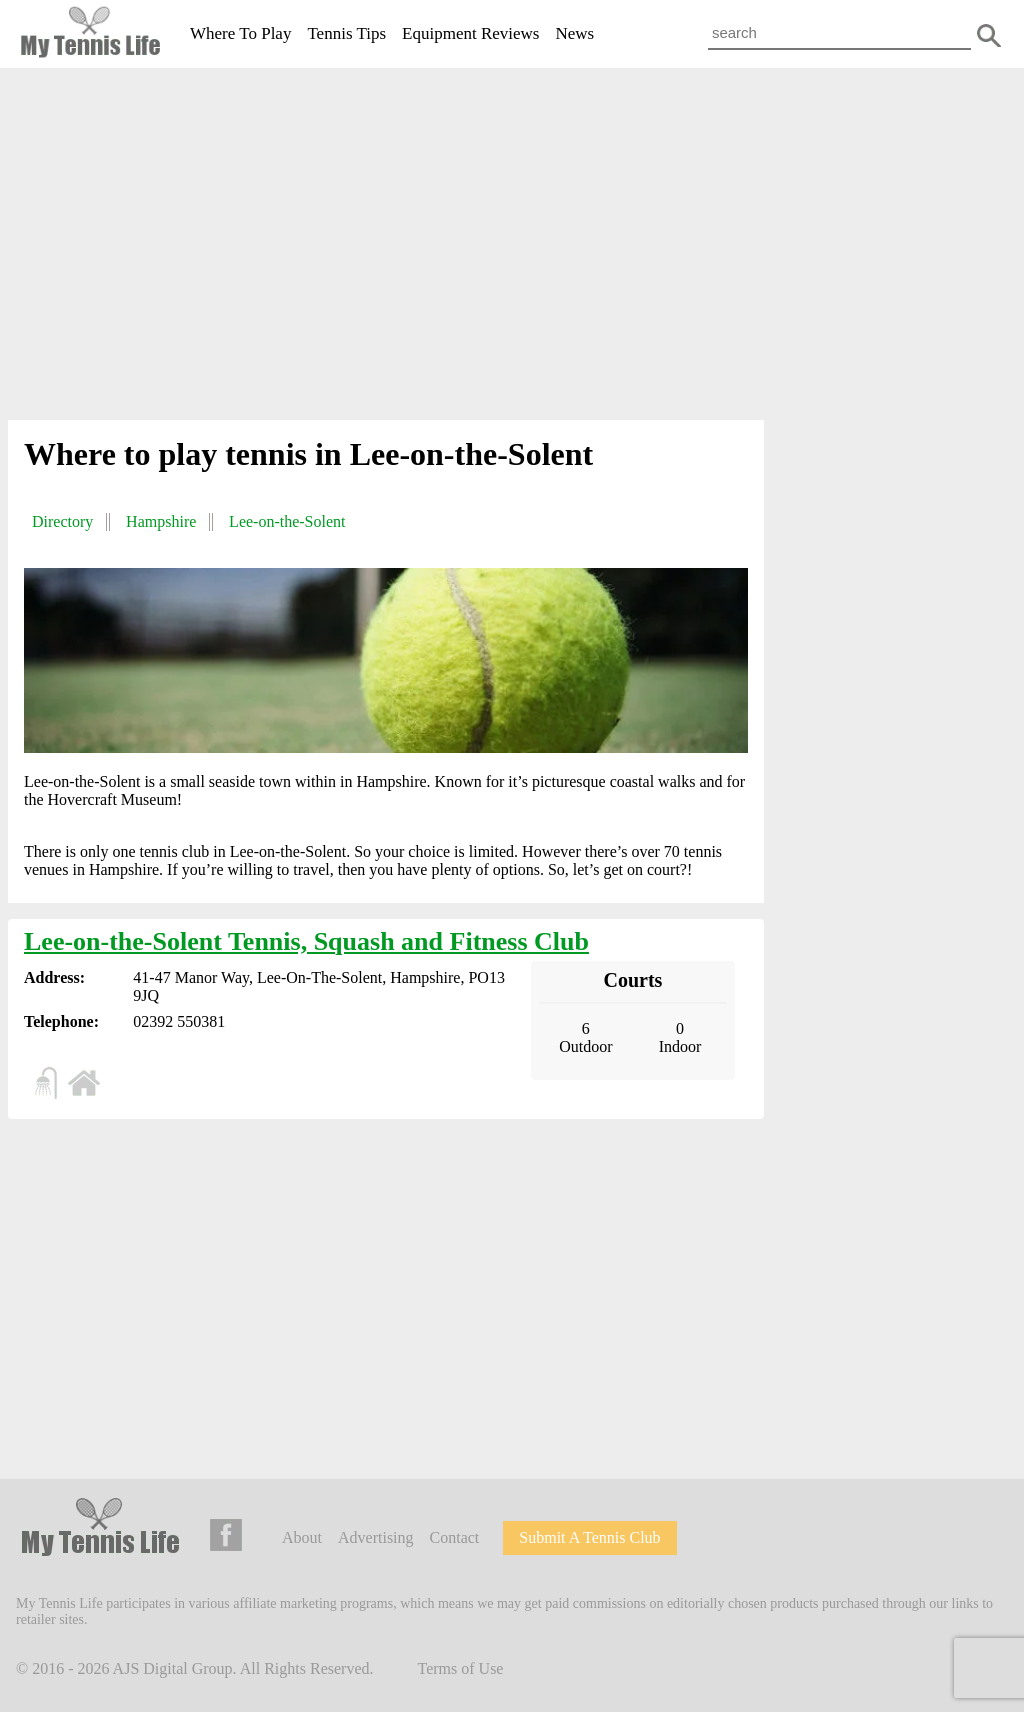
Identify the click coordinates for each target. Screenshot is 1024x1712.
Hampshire (161, 521)
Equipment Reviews (470, 33)
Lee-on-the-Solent (287, 521)
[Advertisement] (512, 248)
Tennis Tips (346, 33)
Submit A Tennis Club (589, 1537)
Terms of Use (461, 1668)
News (574, 33)
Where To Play (240, 33)
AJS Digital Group (173, 1668)
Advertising (376, 1537)
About (302, 1537)
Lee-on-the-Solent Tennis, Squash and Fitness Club (306, 941)
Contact (455, 1537)
